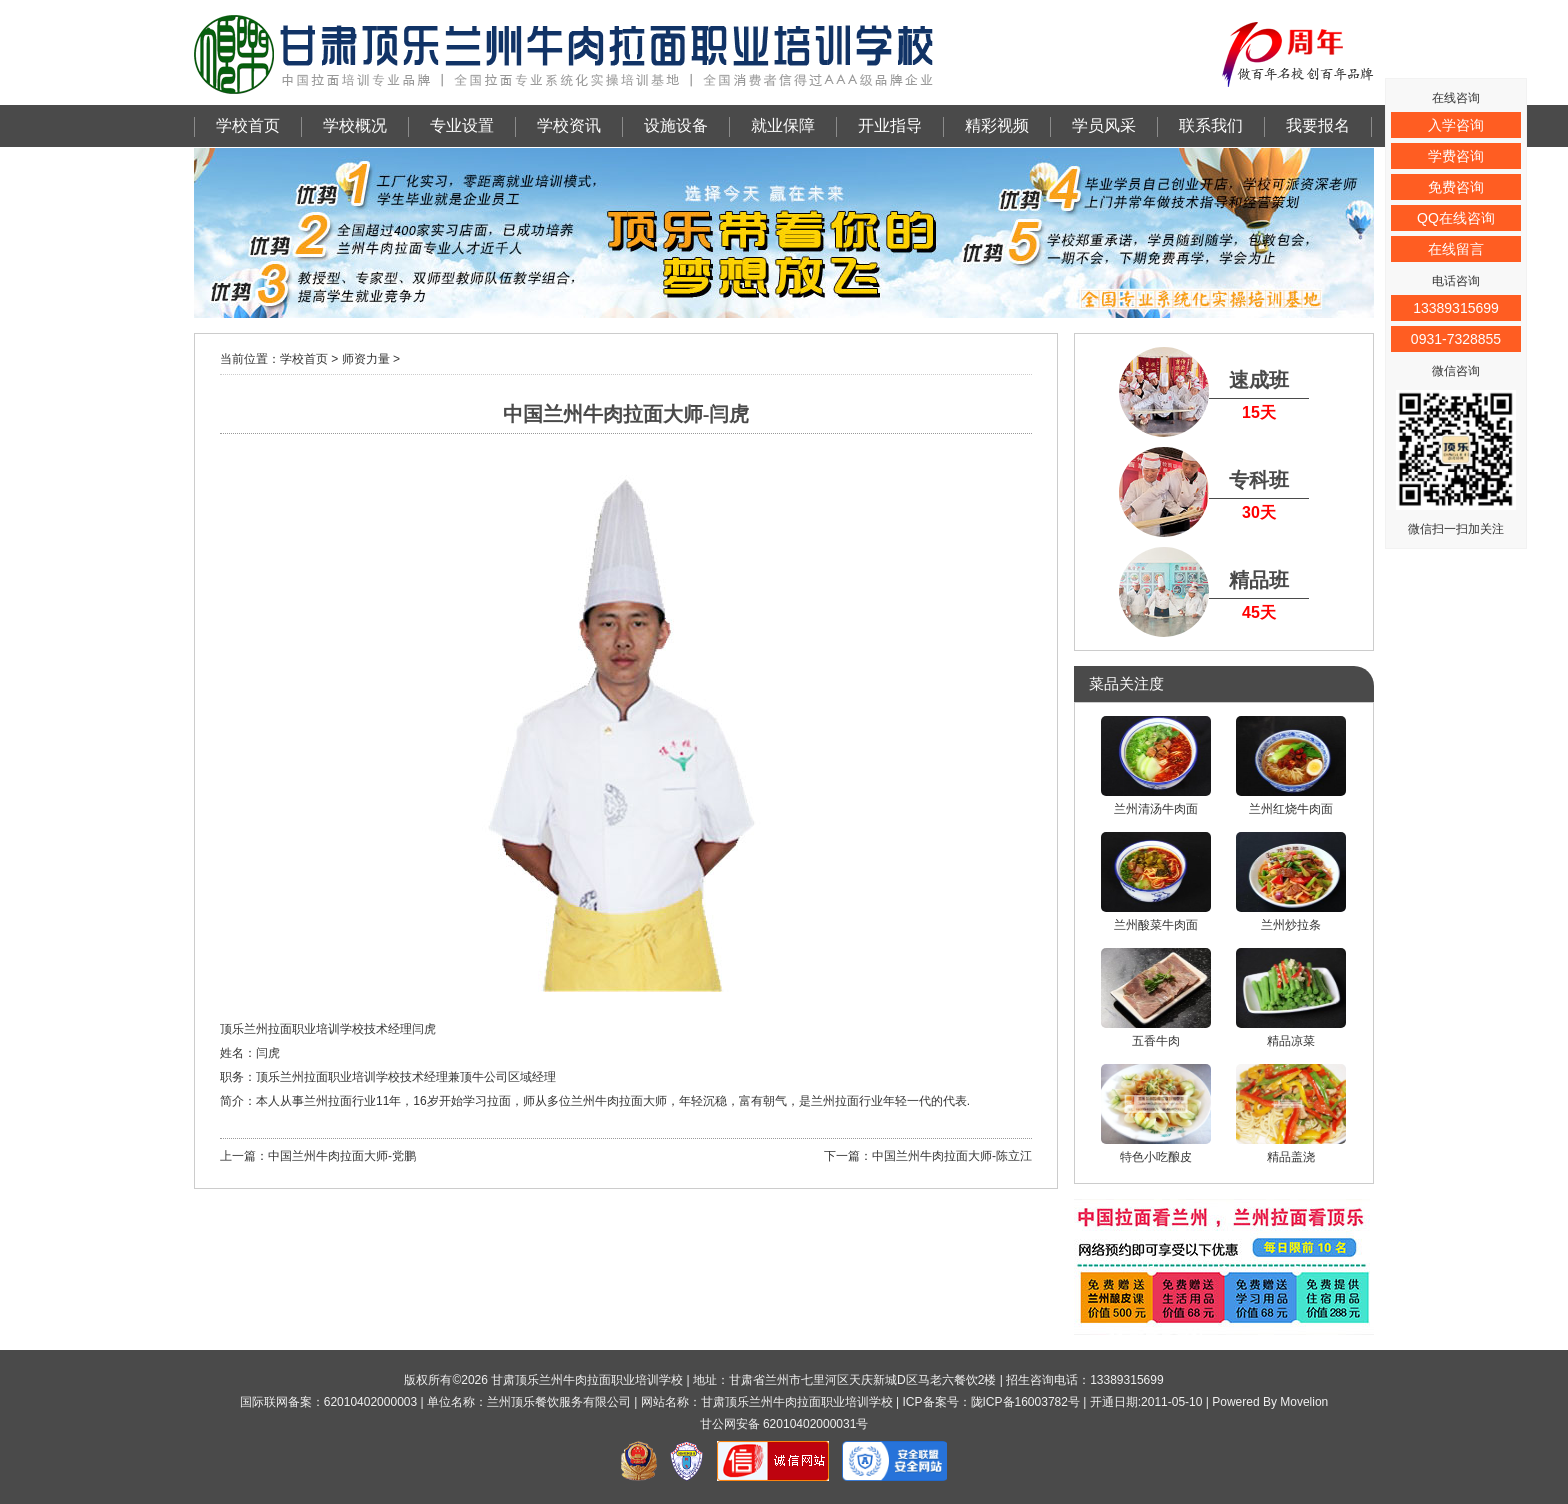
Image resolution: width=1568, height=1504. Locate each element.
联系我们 (1211, 125)
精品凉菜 (1291, 998)
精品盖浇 (1291, 1114)
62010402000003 (370, 1402)
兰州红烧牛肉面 (1291, 766)
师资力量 (366, 359)
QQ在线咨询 (1456, 218)
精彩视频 (997, 125)
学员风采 (1104, 125)
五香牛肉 (1156, 998)
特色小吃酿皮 (1156, 1114)
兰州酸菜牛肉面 (1156, 882)
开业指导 (890, 125)
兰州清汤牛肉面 (1156, 766)
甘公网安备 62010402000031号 (784, 1424)
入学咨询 (1456, 125)
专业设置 (462, 125)
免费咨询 (1456, 187)
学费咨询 (1456, 156)
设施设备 (676, 125)
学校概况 (355, 125)
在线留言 (1456, 249)
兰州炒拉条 (1291, 882)
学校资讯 (569, 125)
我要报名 (1318, 125)
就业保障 (783, 125)
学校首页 (248, 125)
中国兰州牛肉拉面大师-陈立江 (952, 1156)
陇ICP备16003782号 (1025, 1402)
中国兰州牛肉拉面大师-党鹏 (342, 1156)
